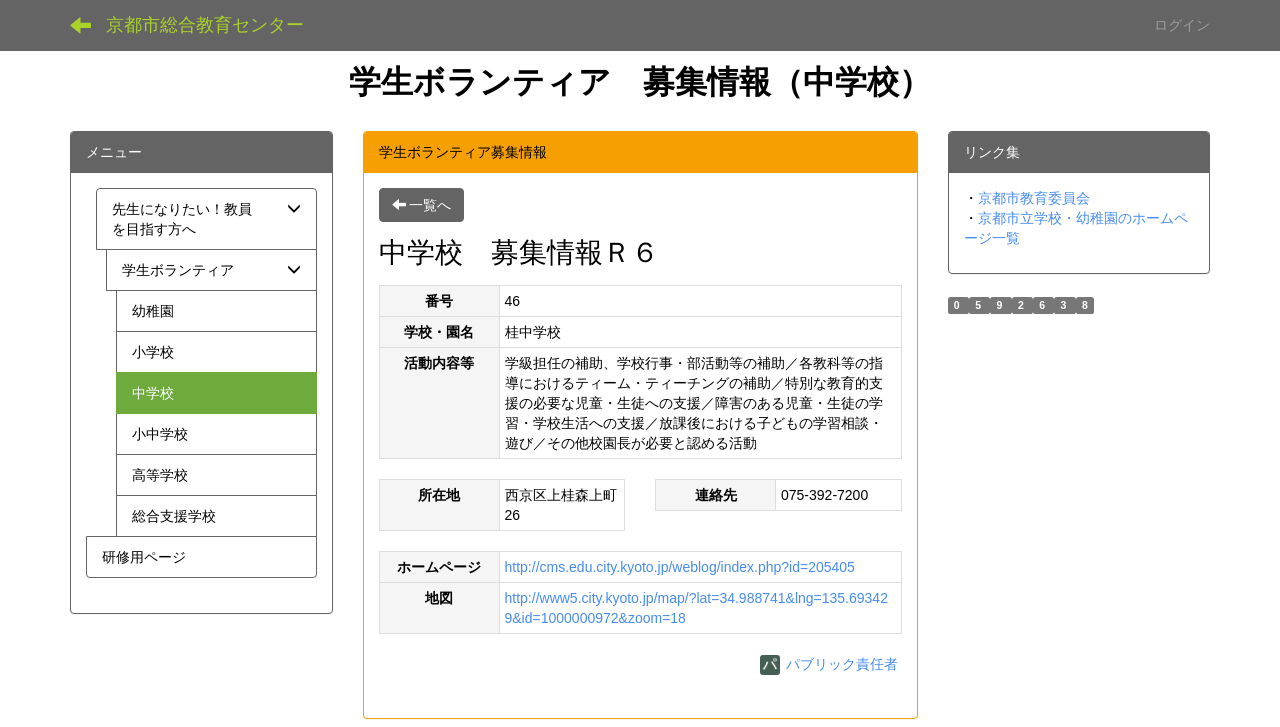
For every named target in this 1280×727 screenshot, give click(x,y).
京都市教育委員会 (1034, 198)
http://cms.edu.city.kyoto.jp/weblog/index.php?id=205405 (680, 567)
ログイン (1182, 25)
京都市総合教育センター (205, 25)
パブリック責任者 (829, 664)
